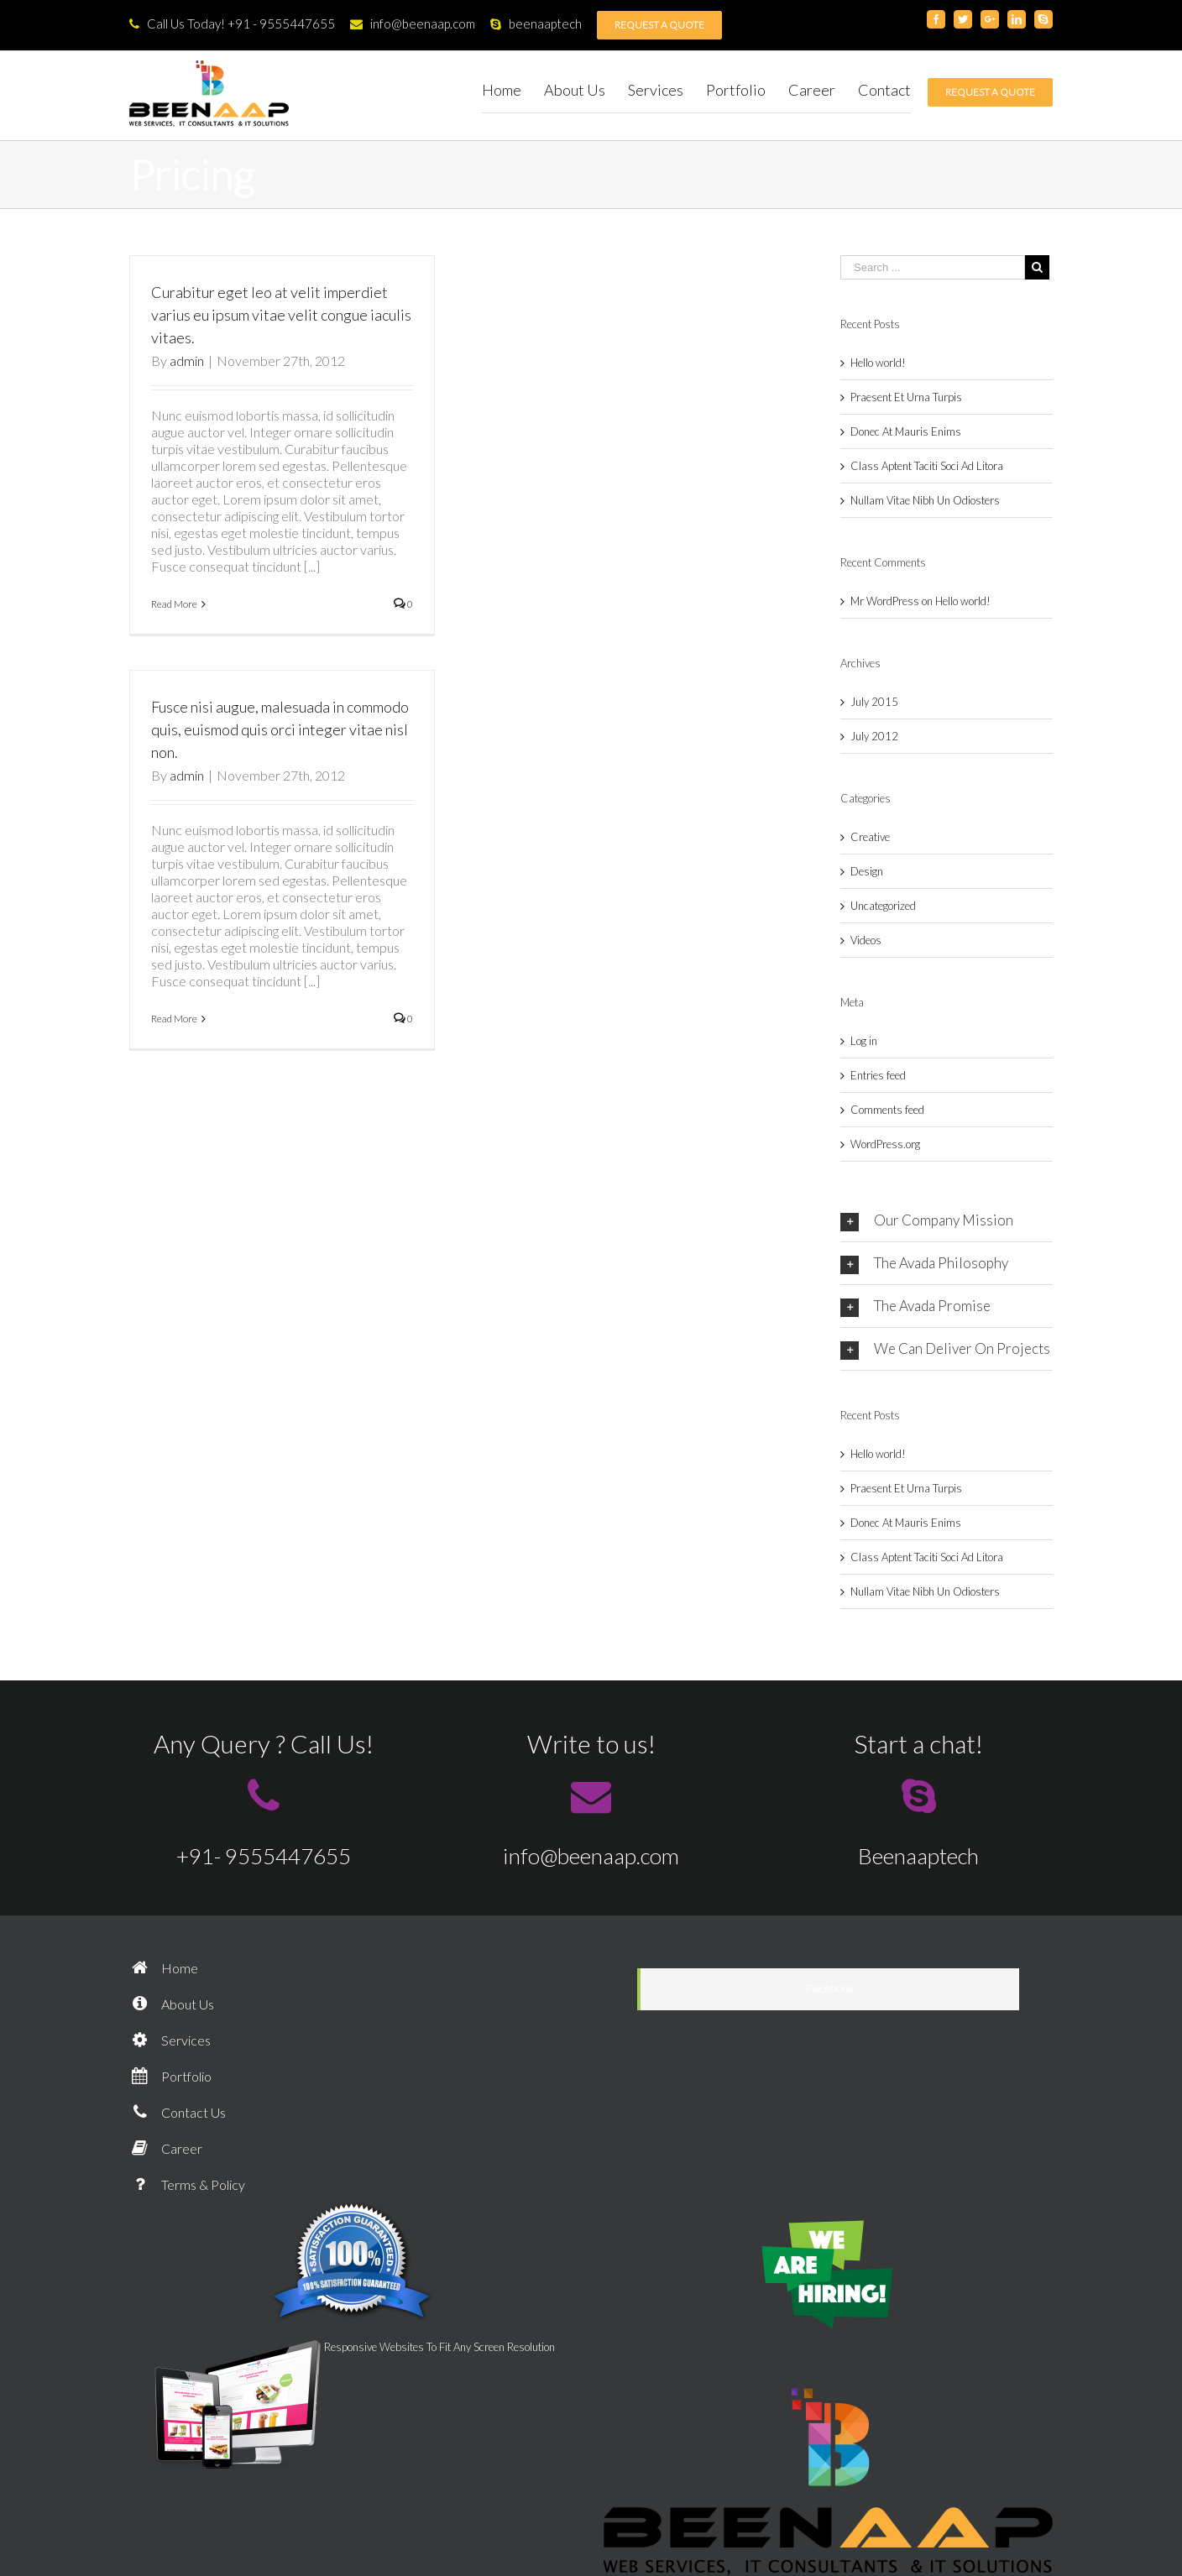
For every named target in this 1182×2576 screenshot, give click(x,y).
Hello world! (878, 362)
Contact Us (177, 2112)
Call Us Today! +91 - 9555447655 (232, 23)
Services (170, 2040)
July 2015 (874, 701)
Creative (870, 837)
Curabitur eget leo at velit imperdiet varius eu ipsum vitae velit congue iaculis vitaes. (281, 315)
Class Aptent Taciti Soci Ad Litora (926, 466)
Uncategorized (883, 905)
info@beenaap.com (412, 23)
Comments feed (887, 1109)
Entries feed (878, 1075)
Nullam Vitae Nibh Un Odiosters (925, 500)
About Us (171, 2003)
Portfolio (170, 2076)
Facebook (830, 1989)
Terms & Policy (187, 2184)
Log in (863, 1041)
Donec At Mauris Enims (905, 431)
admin (187, 360)
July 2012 (874, 736)
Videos (865, 940)
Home (163, 1967)
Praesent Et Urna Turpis (906, 397)
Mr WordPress (884, 601)
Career (165, 2148)
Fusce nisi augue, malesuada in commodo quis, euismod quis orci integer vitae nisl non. (280, 729)
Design (866, 871)
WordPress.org (885, 1144)
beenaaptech (536, 23)
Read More (174, 604)
